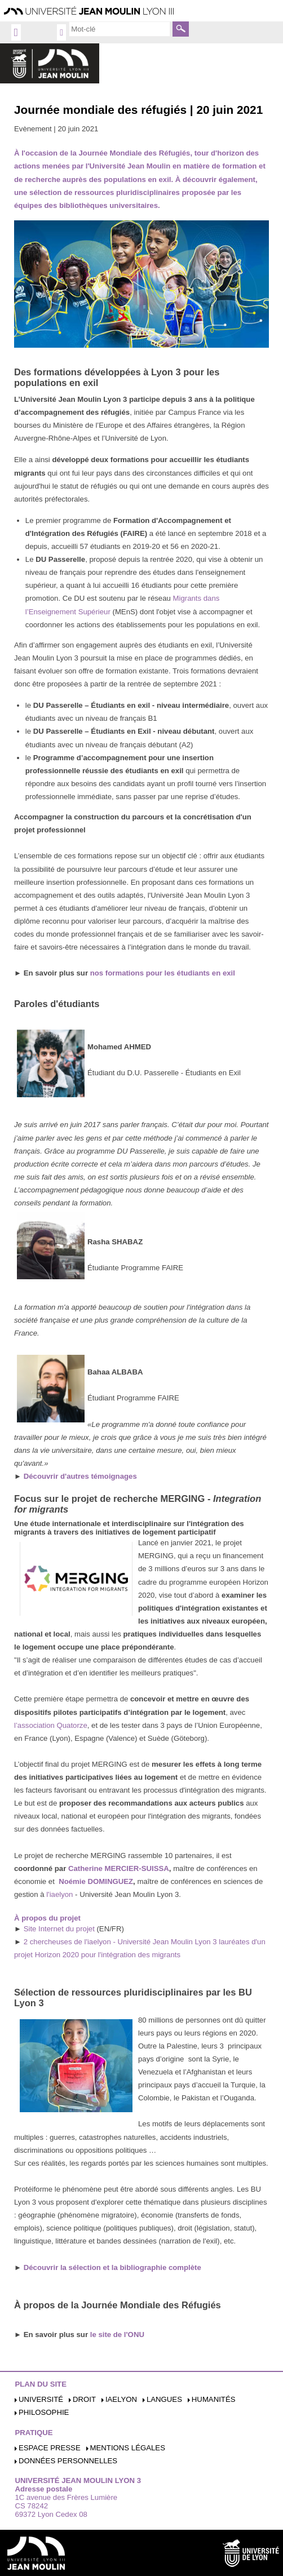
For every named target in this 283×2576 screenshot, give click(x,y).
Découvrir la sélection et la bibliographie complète (112, 2267)
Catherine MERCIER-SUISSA (117, 1868)
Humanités (214, 2399)
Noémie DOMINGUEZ (96, 1881)
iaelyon (121, 2399)
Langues (164, 2399)
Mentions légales (127, 2448)
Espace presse (50, 2448)
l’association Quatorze (50, 1725)
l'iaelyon (59, 1894)
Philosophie (44, 2412)
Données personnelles (68, 2461)
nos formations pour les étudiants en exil (162, 973)
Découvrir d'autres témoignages (80, 1476)
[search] (119, 28)
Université (41, 2399)
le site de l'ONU (117, 2334)
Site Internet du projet (59, 1929)
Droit (84, 2399)
